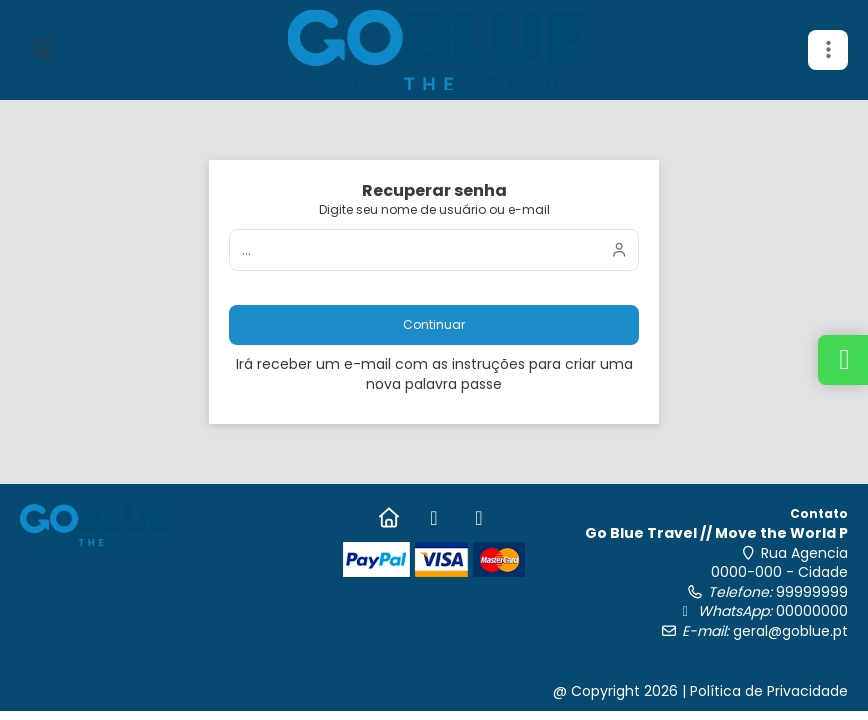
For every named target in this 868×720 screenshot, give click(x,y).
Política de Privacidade (769, 691)
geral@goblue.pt (790, 631)
